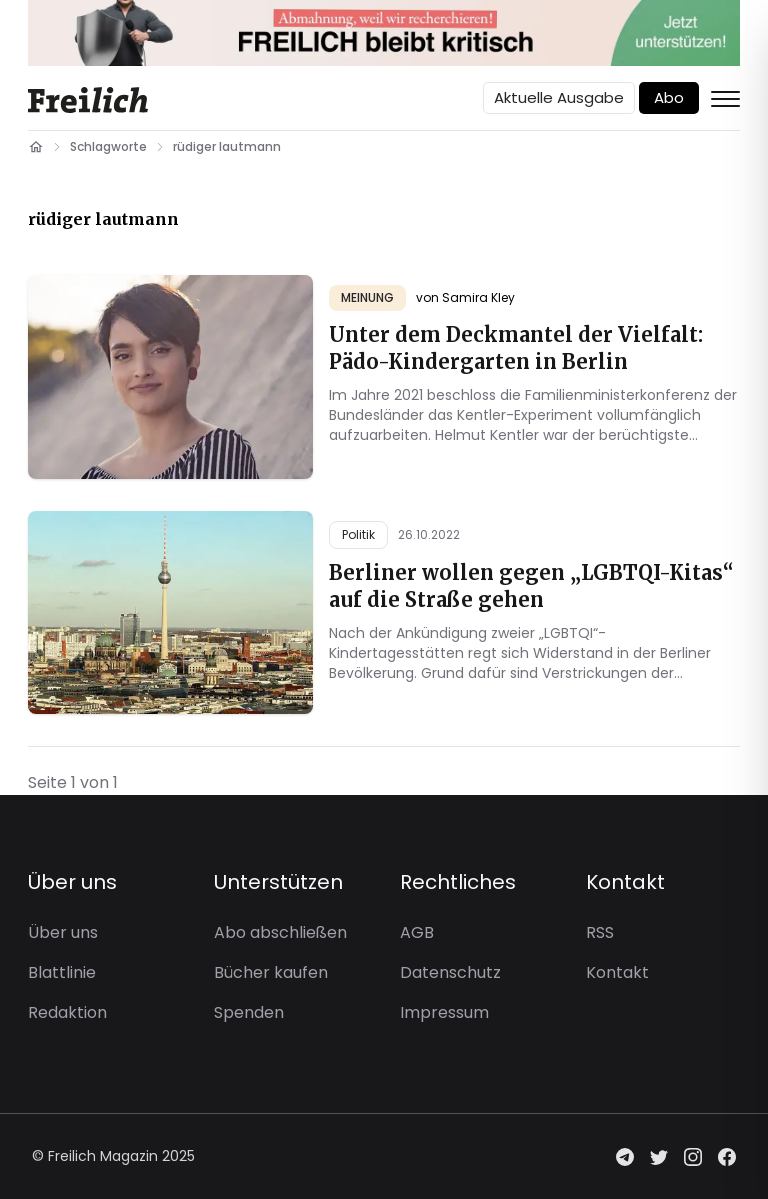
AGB (417, 932)
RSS (600, 932)
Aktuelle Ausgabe (559, 97)
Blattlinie (62, 972)
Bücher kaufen (271, 972)
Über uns (63, 932)
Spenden (249, 1012)
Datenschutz (450, 972)
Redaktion (67, 1012)
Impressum (444, 1012)
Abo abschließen (280, 932)
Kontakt (617, 972)
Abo (669, 97)
